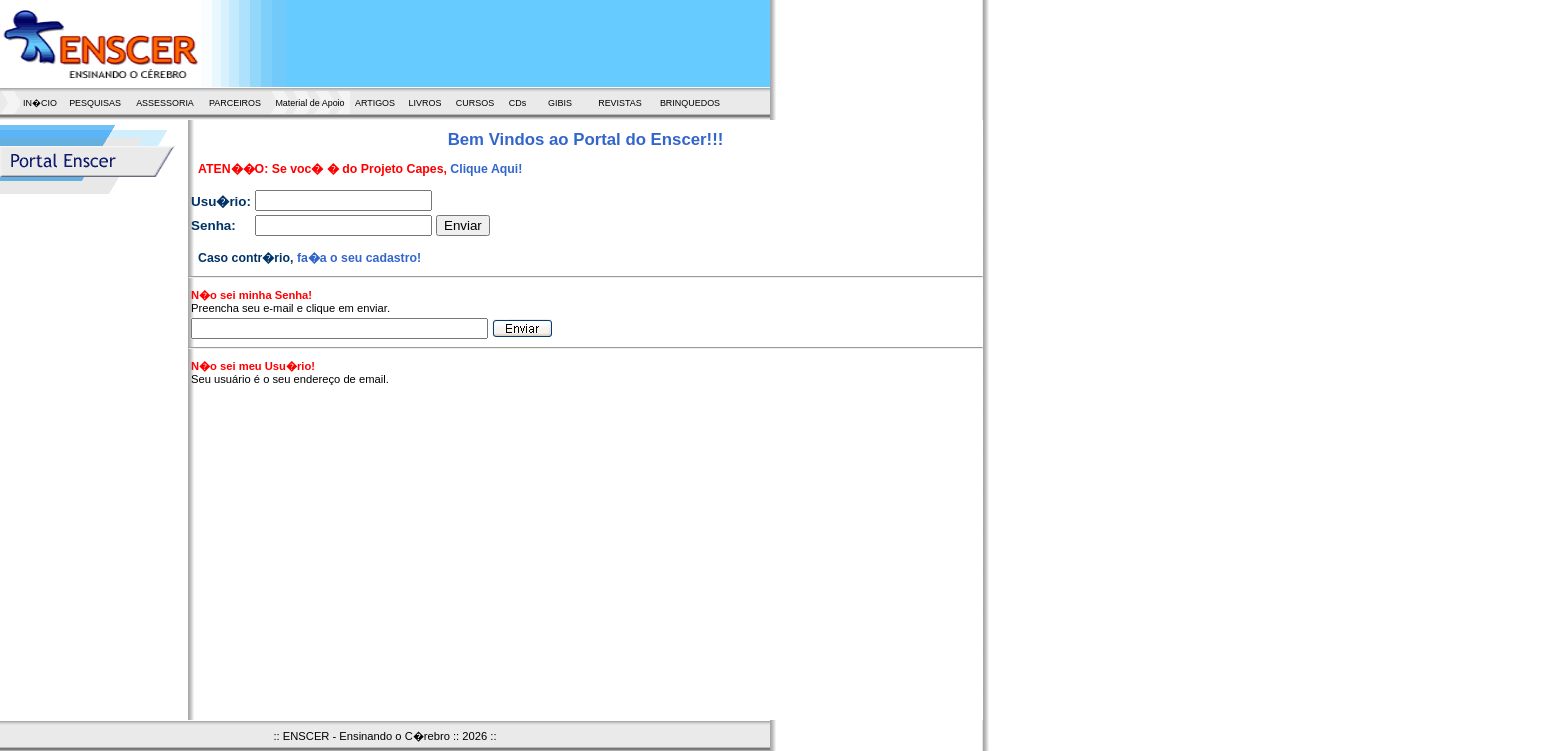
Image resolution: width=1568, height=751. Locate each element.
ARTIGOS (375, 103)
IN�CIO (40, 103)
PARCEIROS (235, 103)
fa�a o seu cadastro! (359, 258)
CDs (517, 103)
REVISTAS (620, 103)
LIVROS (425, 103)
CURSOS (475, 103)
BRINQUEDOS (690, 103)
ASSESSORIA (165, 103)
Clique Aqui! (486, 169)
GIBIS (560, 103)
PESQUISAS (95, 103)
